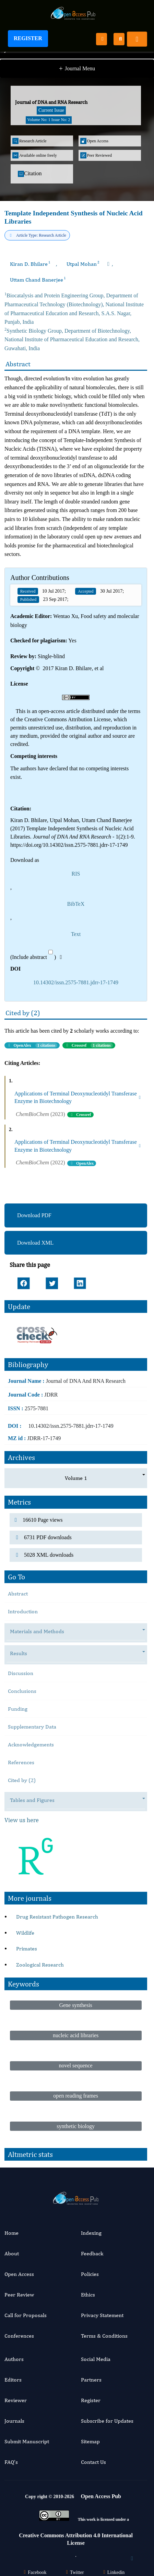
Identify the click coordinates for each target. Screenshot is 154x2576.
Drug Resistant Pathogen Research (57, 1916)
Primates (26, 1948)
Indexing (91, 2233)
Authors (14, 2359)
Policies (90, 2274)
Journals (14, 2421)
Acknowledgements (31, 1744)
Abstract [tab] (18, 1593)
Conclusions (22, 1691)
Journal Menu (77, 69)
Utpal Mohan (83, 263)
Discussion (20, 1673)
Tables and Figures (35, 1800)
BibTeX (75, 904)
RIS (76, 874)
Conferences (19, 2335)
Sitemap (90, 2441)
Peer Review (19, 2294)
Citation (30, 174)
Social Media (95, 2359)
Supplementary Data (32, 1726)
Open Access (19, 2274)
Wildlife (25, 1933)
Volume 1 (76, 1478)
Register (28, 38)
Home (11, 2233)
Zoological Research (40, 1964)
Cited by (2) (22, 1780)
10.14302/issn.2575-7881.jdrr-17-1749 (75, 982)
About (11, 2253)
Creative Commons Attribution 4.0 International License (76, 2539)
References (21, 1762)
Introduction (23, 1611)
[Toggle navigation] (137, 39)
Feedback (92, 2253)
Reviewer (15, 2400)
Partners (91, 2379)
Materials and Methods (40, 1631)
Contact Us (93, 2462)
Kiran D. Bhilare (30, 263)
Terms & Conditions (104, 2335)
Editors (13, 2379)
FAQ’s (11, 2462)
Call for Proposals (25, 2315)
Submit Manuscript (26, 2441)
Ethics (88, 2294)
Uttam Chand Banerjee (38, 279)
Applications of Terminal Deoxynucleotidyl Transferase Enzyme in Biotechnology (78, 1097)
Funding (17, 1709)
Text (76, 934)
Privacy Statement (102, 2315)
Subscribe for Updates (107, 2421)
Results (22, 1653)
